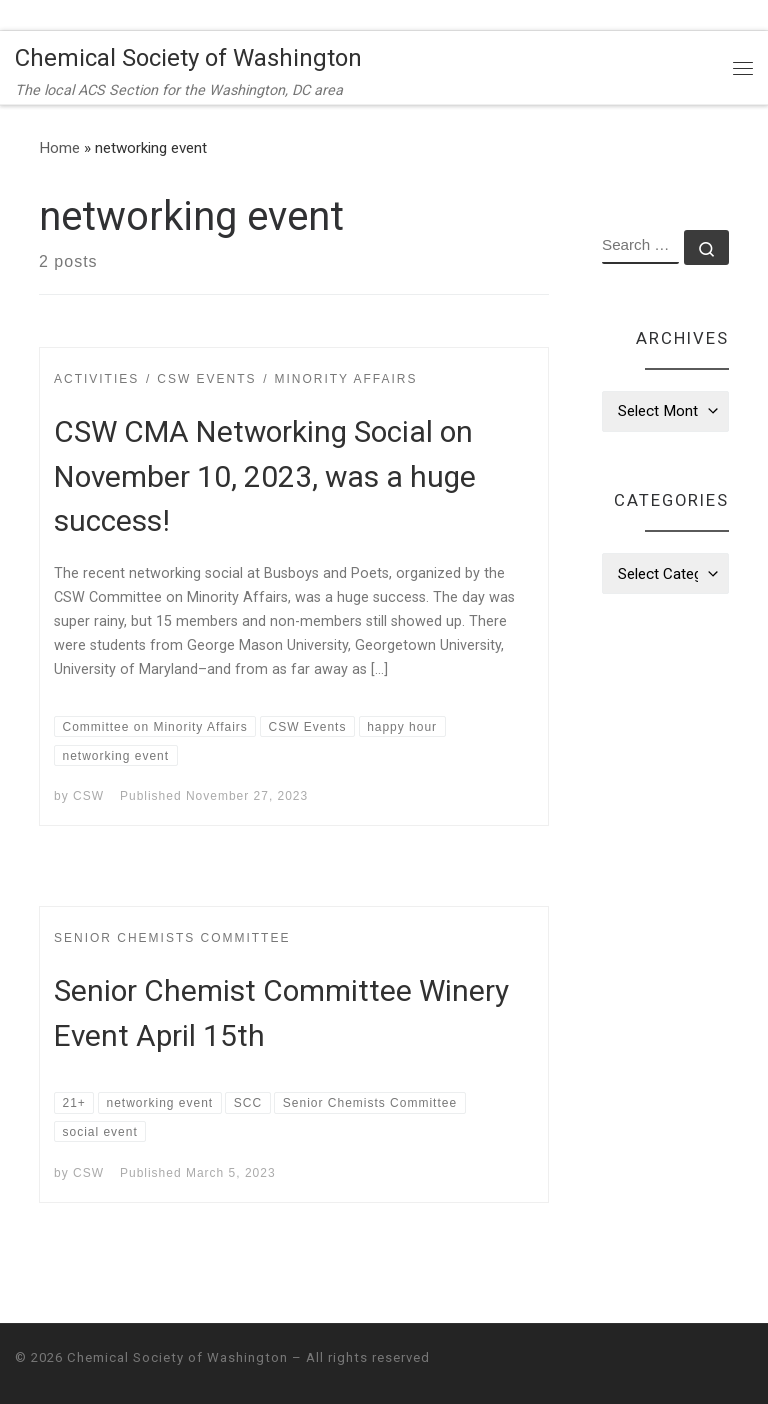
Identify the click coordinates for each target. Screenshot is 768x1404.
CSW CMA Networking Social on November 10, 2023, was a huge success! (265, 476)
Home (59, 148)
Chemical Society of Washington (177, 1357)
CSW (88, 796)
